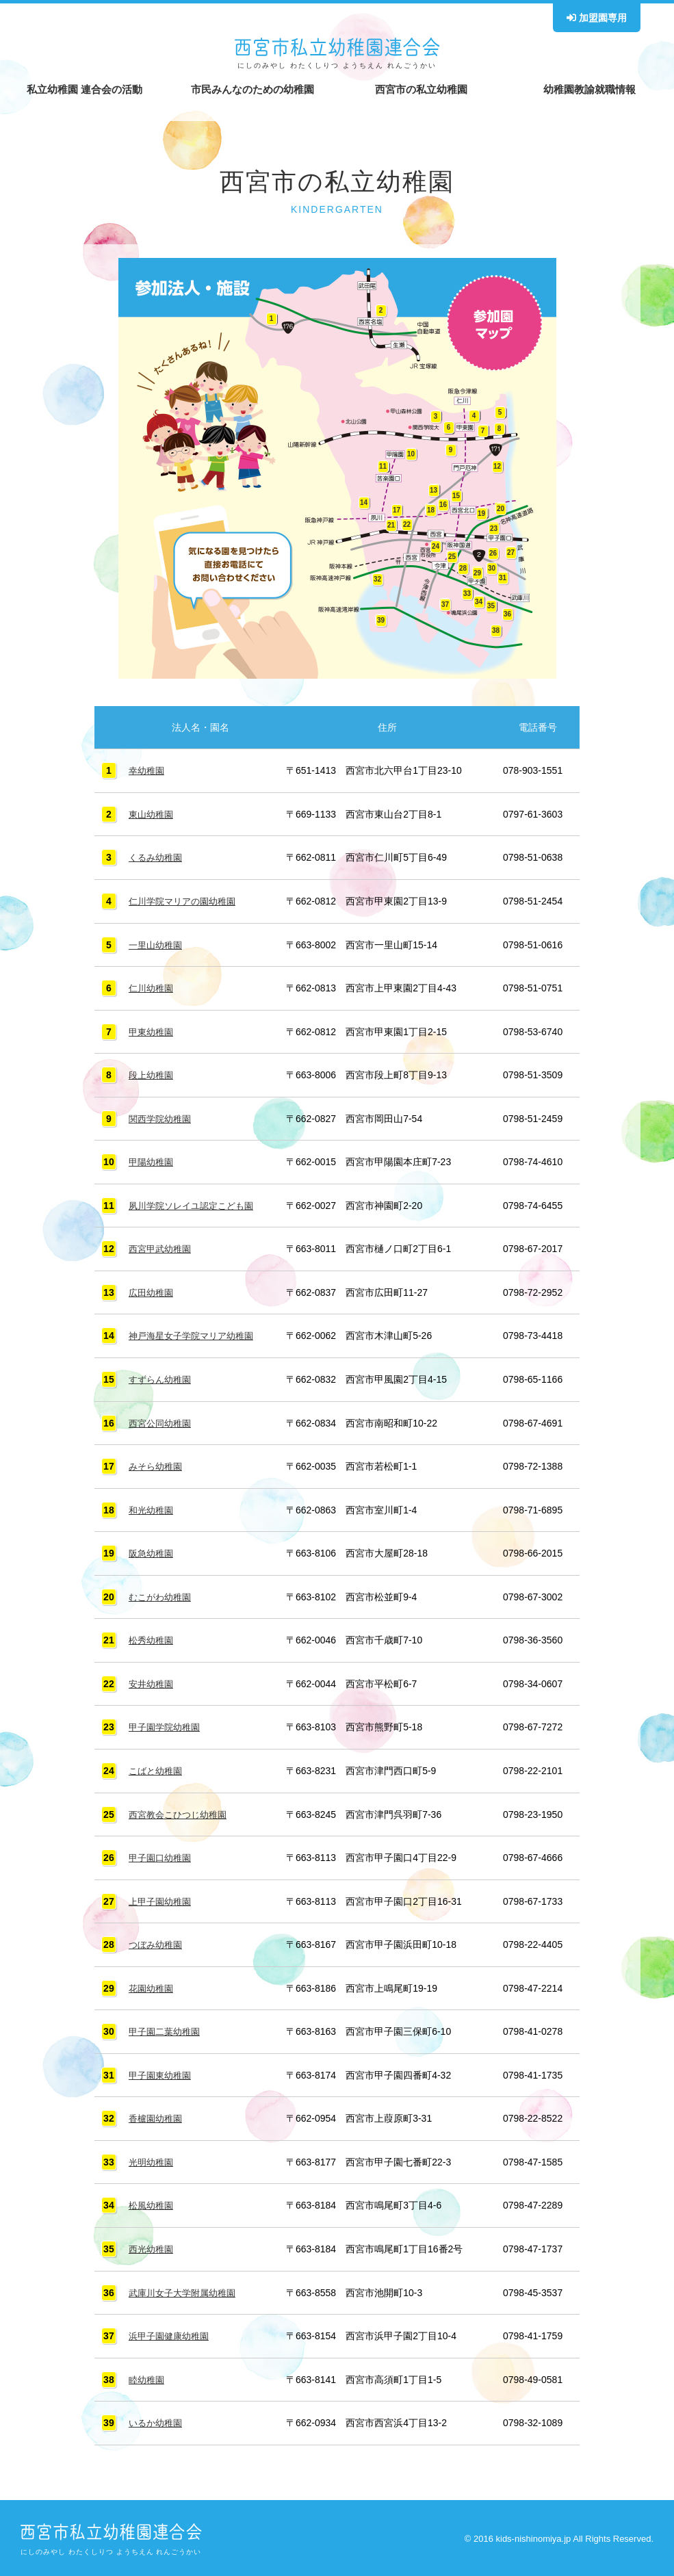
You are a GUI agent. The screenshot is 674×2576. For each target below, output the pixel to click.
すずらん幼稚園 (162, 1377)
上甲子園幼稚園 (162, 1898)
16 (443, 504)
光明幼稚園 (153, 2158)
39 (381, 620)
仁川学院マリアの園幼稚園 (186, 901)
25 (452, 556)
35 (491, 606)
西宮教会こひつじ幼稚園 (181, 1811)
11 (383, 466)
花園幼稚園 (153, 1984)
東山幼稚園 (153, 814)
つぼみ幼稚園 (157, 1941)
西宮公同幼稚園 (162, 1421)
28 (463, 568)
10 (411, 454)
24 (435, 546)
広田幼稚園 (153, 1291)
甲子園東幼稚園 (162, 2071)
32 (377, 579)
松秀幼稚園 (153, 1637)
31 (502, 578)
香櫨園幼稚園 (157, 2114)
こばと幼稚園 (157, 1767)
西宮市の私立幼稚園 (421, 89)
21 (391, 525)
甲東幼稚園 (153, 1031)
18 (431, 510)
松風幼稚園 (153, 2201)
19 (481, 513)
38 (496, 630)
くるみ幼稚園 (157, 857)
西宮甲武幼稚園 (162, 1248)
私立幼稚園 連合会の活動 (84, 89)
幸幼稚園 (148, 770)
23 (493, 528)
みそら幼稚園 (157, 1464)
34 (478, 602)
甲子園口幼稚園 (162, 1854)
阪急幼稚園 (153, 1551)
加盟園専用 (597, 17)
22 (407, 524)
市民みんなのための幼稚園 (252, 89)
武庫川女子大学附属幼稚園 (186, 2288)
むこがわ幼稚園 (162, 1594)
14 (363, 502)
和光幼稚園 (153, 1507)
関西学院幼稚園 (162, 1118)
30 (491, 568)
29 (477, 573)
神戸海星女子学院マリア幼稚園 (196, 1334)
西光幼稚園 (153, 2245)
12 (497, 466)
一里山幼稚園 (157, 944)
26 (493, 553)
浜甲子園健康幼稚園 (172, 2331)
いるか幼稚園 (157, 2418)
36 (507, 614)
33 (467, 593)
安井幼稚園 (153, 1681)
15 (456, 495)
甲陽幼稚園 (153, 1161)
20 (500, 508)
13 (433, 490)
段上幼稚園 (153, 1074)
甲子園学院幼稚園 (167, 1724)
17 (396, 510)
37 (445, 604)
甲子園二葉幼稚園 (167, 2028)
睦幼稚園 (148, 2375)
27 (511, 552)
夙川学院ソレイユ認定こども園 (196, 1204)
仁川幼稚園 (153, 987)
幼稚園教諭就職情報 (589, 89)
